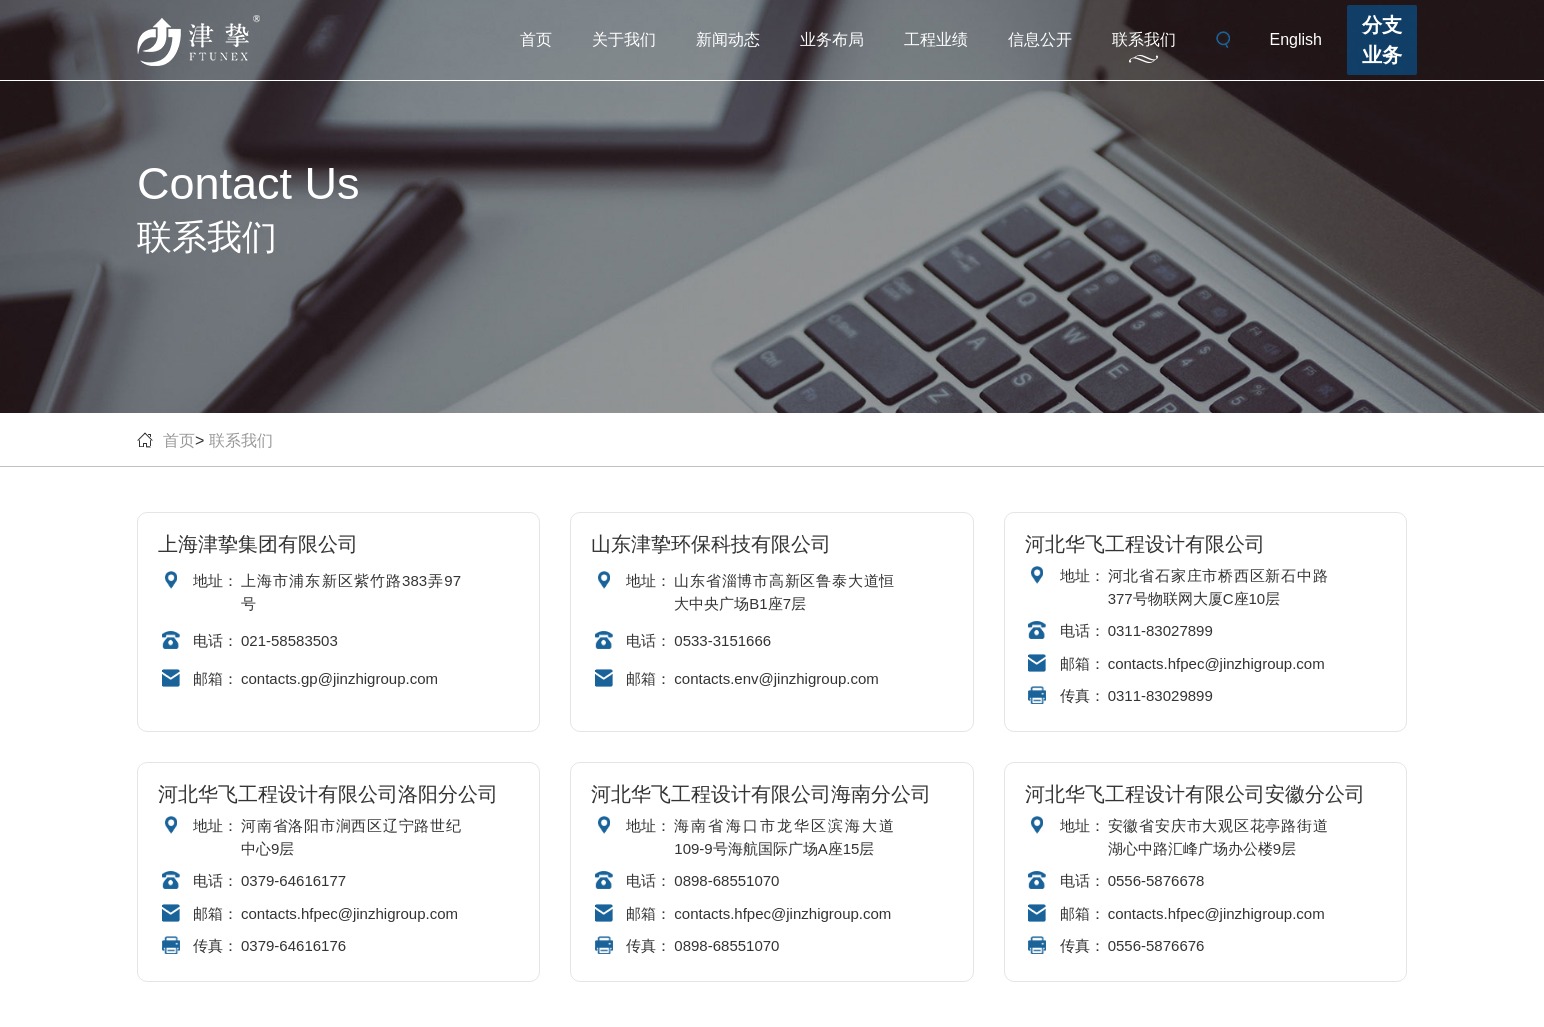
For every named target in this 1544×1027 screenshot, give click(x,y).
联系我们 (1144, 39)
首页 (536, 39)
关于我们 (624, 39)
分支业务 (1382, 40)
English (1296, 39)
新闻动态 (728, 39)
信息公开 (1040, 39)
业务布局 (832, 39)
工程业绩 (936, 39)
